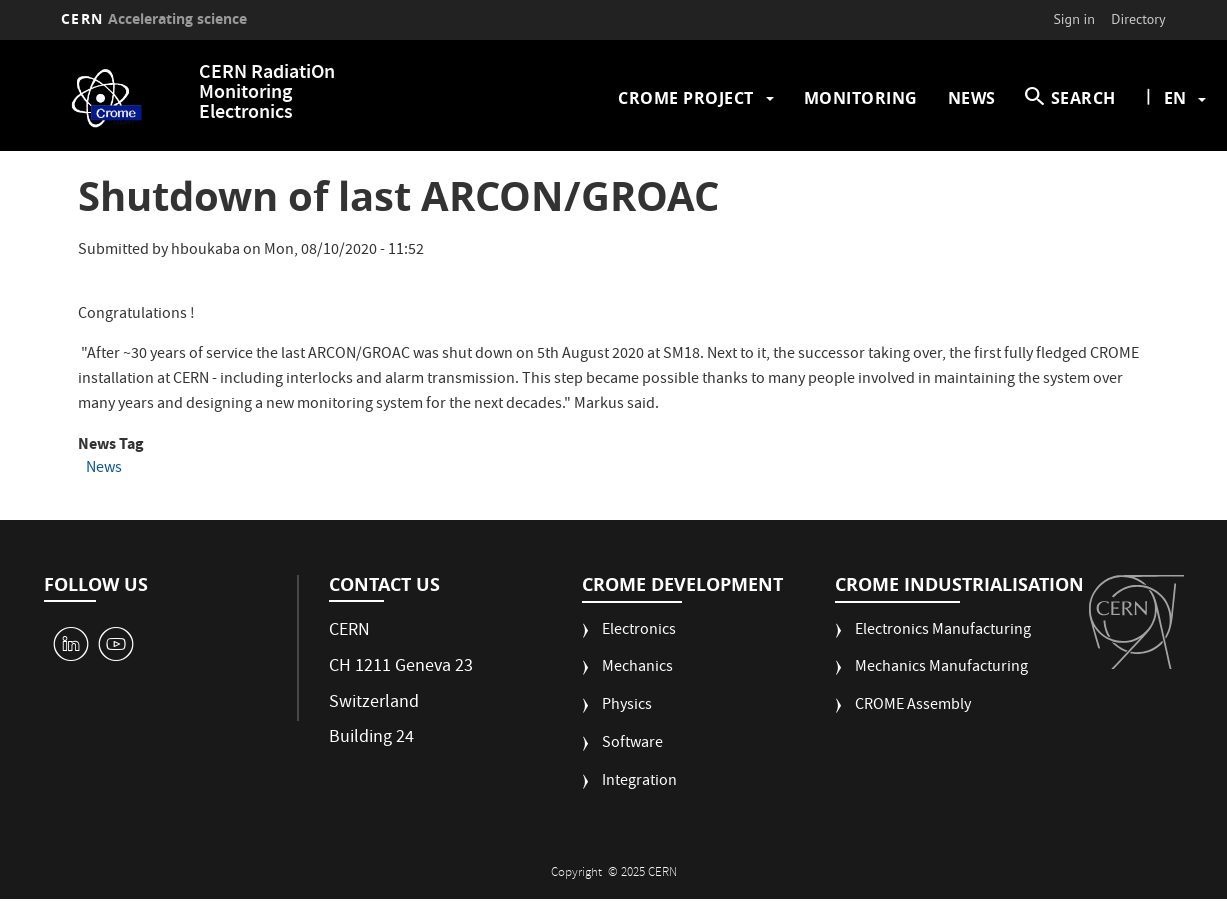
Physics (627, 706)
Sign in (1074, 19)
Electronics (639, 631)
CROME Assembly (913, 706)
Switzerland (374, 703)
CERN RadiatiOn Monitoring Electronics (267, 93)
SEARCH (1083, 98)
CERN (154, 18)
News (972, 98)
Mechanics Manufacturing (941, 668)
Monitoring (861, 98)
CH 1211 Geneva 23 (401, 667)
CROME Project (686, 98)
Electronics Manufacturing (943, 631)
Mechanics (637, 668)
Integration (639, 782)
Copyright (578, 873)
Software (632, 744)
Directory (1138, 19)
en (1175, 98)
